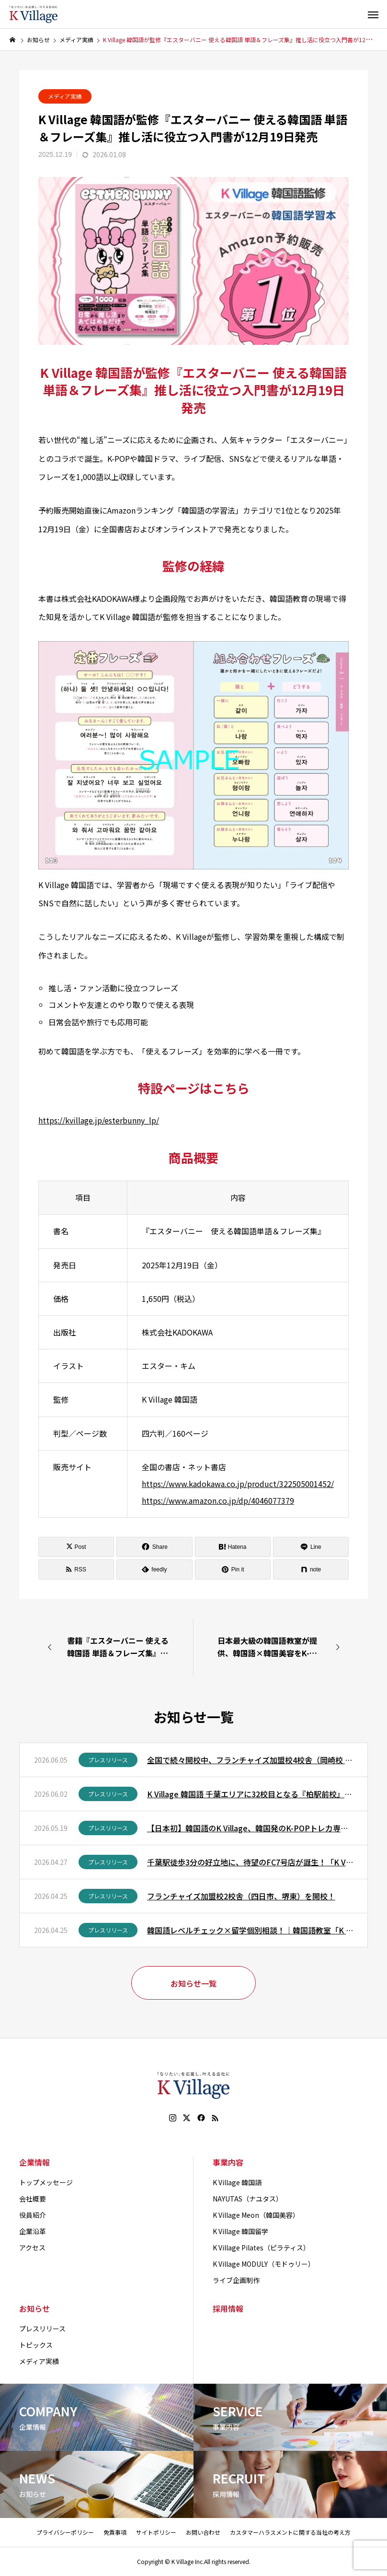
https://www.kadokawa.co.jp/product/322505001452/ (238, 1483)
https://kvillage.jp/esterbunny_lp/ (98, 1120)
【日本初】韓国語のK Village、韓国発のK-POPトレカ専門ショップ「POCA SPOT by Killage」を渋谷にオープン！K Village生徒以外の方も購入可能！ (250, 1828)
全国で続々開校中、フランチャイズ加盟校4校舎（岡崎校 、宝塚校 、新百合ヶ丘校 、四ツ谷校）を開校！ (250, 1760)
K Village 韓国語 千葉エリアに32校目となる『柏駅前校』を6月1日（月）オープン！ (250, 1794)
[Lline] (311, 1547)
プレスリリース (108, 1760)
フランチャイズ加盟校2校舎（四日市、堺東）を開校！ (241, 1896)
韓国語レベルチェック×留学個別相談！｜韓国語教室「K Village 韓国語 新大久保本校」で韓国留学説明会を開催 (250, 1930)
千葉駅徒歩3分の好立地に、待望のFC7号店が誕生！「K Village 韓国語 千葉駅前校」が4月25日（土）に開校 (250, 1862)
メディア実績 (65, 96)
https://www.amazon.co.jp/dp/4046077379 (218, 1500)
